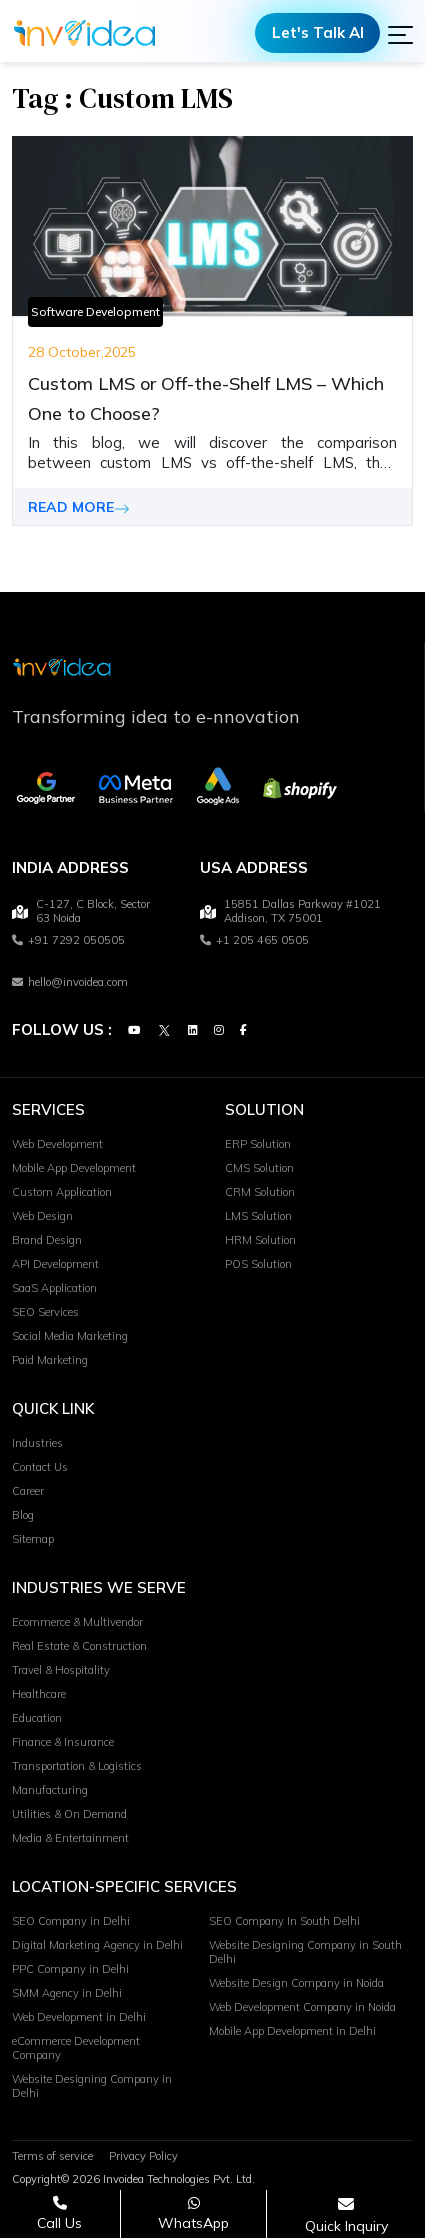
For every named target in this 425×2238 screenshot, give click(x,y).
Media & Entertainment (70, 1839)
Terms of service (52, 2157)
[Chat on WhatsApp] (194, 2213)
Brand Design (47, 1241)
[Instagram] (219, 1031)
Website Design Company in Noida (296, 1984)
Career (28, 1492)
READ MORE (79, 507)
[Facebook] (243, 1031)
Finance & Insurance (63, 1743)
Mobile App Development (74, 1169)
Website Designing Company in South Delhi (305, 1953)
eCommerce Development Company (76, 2049)
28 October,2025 (82, 352)
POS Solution (258, 1265)
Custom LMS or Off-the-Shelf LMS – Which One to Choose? (206, 398)
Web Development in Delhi (79, 2018)
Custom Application (62, 1193)
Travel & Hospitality (61, 1671)
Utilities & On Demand (69, 1815)
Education (37, 1719)
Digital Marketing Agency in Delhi (97, 1946)
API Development (55, 1265)
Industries (37, 1444)
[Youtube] (134, 1031)
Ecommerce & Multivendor (77, 1623)
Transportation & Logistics (77, 1767)
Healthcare (39, 1695)
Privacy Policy (143, 2157)
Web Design (42, 1217)
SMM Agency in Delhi (67, 1994)
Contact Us (40, 1468)
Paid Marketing (50, 1361)
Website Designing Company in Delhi (92, 2087)
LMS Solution (258, 1217)
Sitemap (33, 1540)
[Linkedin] (193, 1031)
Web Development (57, 1145)
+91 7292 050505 (68, 941)
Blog (23, 1516)
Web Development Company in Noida (302, 2008)
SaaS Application (54, 1289)
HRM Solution (260, 1241)
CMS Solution (259, 1169)
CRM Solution (260, 1193)
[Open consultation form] (346, 2214)
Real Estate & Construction (79, 1647)
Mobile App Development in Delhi (292, 2032)
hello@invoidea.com (70, 983)
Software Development (95, 311)
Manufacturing (50, 1791)
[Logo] (84, 33)
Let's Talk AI (318, 32)
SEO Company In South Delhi (284, 1922)
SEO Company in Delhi (71, 1922)
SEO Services (45, 1313)
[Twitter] (164, 1031)
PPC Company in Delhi (70, 1970)
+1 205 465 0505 (254, 941)
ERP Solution (258, 1145)
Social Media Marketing (70, 1337)
